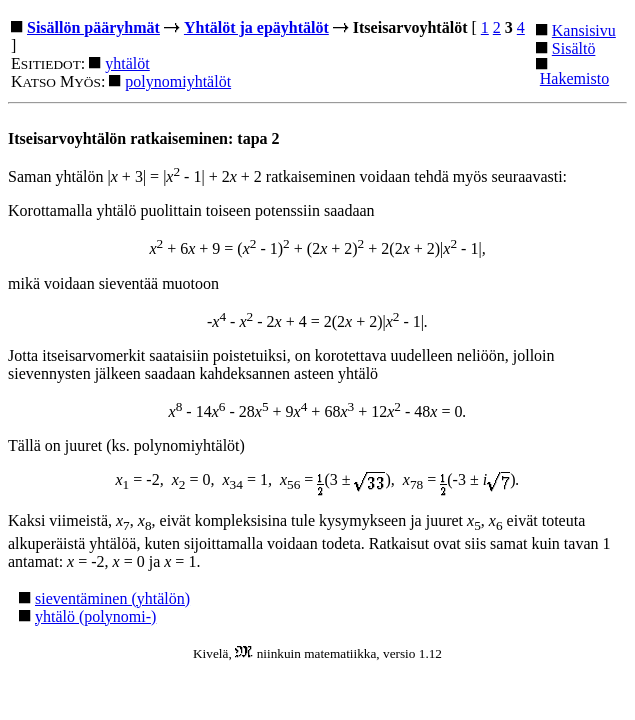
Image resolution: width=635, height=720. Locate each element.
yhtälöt (127, 63)
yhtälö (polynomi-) (95, 616)
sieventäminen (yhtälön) (112, 598)
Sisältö (574, 48)
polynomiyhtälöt (178, 81)
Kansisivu (584, 30)
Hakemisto (574, 78)
